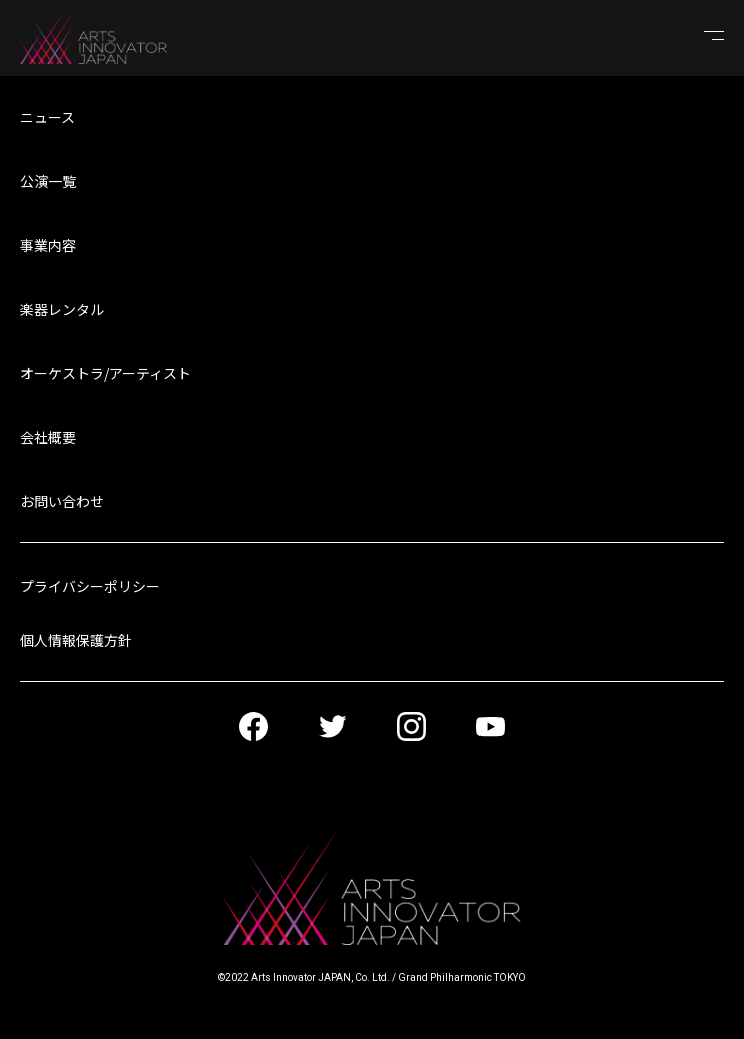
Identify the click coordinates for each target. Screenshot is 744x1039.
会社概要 (48, 437)
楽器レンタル (62, 309)
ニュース (47, 117)
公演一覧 (48, 181)
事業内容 (48, 245)
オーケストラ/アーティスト (105, 373)
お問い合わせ (62, 501)
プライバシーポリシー (90, 586)
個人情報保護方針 (76, 640)
